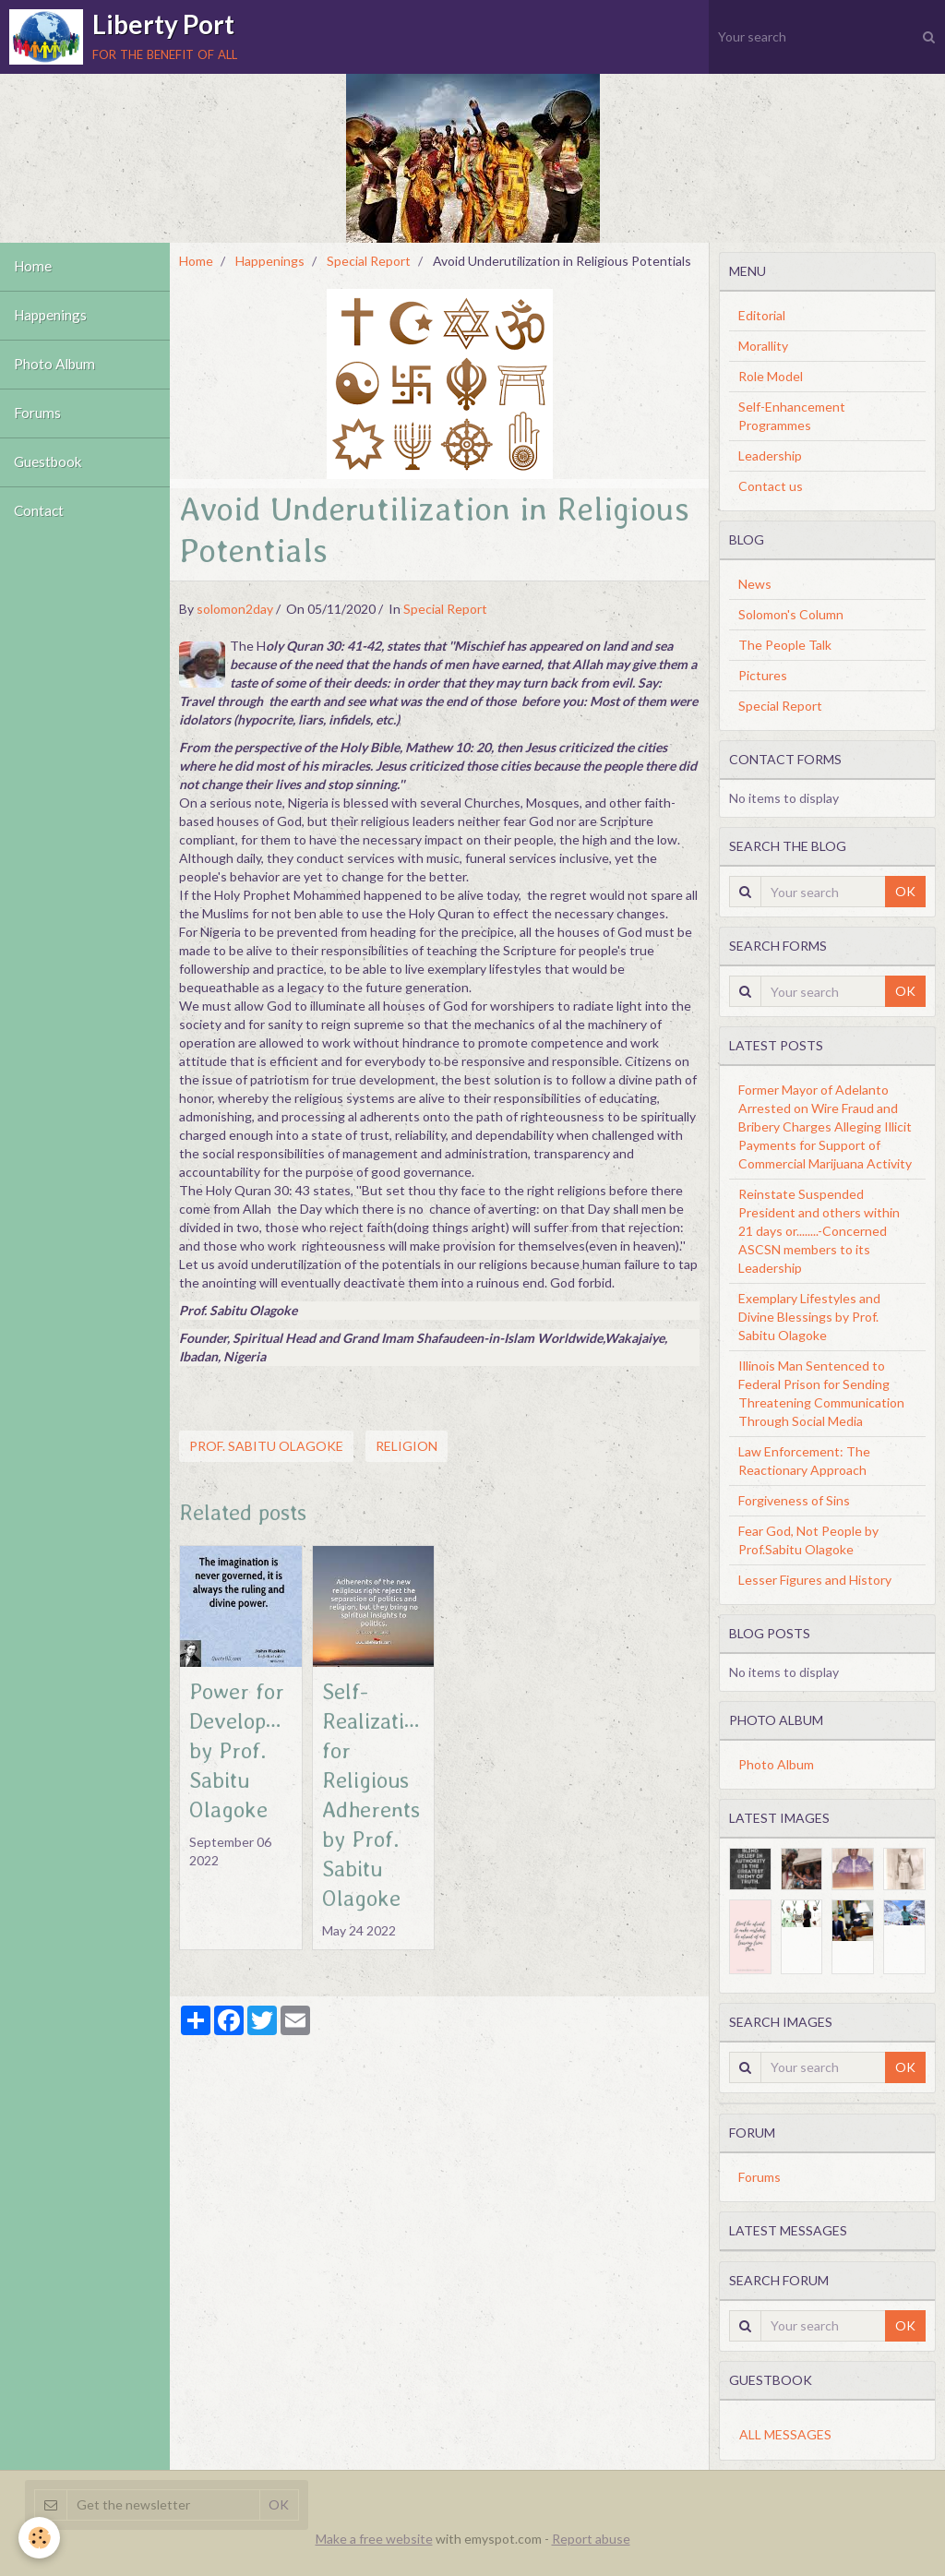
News (755, 584)
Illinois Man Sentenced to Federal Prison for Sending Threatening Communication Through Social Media (821, 1393)
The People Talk (784, 645)
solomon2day (235, 609)
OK (905, 891)
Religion (406, 1446)
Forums (37, 413)
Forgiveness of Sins (794, 1500)
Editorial (761, 315)
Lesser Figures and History (814, 1580)
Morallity (763, 345)
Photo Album (54, 364)
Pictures (762, 675)
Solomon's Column (790, 614)
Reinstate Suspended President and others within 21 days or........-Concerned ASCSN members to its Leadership (819, 1231)
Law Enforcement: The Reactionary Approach (804, 1461)
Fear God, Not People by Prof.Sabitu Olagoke (808, 1540)
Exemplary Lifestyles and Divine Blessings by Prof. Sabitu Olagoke (809, 1316)
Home (33, 266)
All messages (785, 2434)
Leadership (770, 455)
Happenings (50, 315)
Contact (39, 511)
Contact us (770, 486)
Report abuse (591, 2538)
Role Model (770, 376)
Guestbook (48, 462)
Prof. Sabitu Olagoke (266, 1446)
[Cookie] (39, 2537)
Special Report (369, 261)
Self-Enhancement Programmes (791, 416)
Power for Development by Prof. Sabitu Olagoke (252, 1750)
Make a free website (374, 2538)
